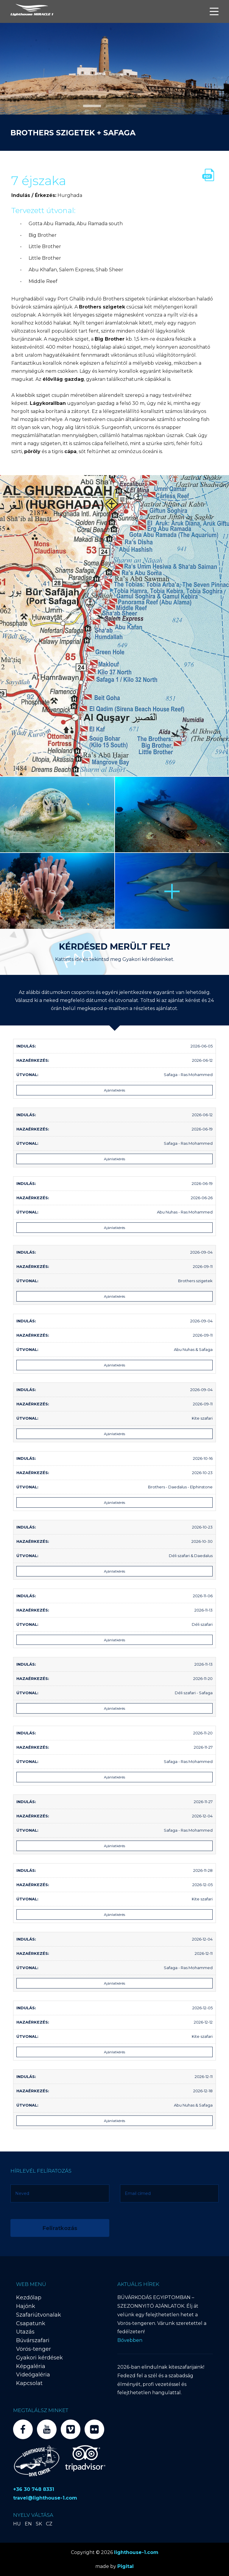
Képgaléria (30, 2366)
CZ (49, 2524)
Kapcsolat (29, 2383)
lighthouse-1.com (136, 2552)
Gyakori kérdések (39, 2357)
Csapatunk (30, 2323)
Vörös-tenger (33, 2349)
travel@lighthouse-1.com (45, 2498)
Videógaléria (33, 2374)
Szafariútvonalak (38, 2315)
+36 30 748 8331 (33, 2489)
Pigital (125, 2566)
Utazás (25, 2331)
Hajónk (25, 2306)
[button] (92, 106)
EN (28, 2524)
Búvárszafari (32, 2340)
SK (39, 2524)
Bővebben (129, 2340)
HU (17, 2524)
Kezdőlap (28, 2297)
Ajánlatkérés (114, 1090)
